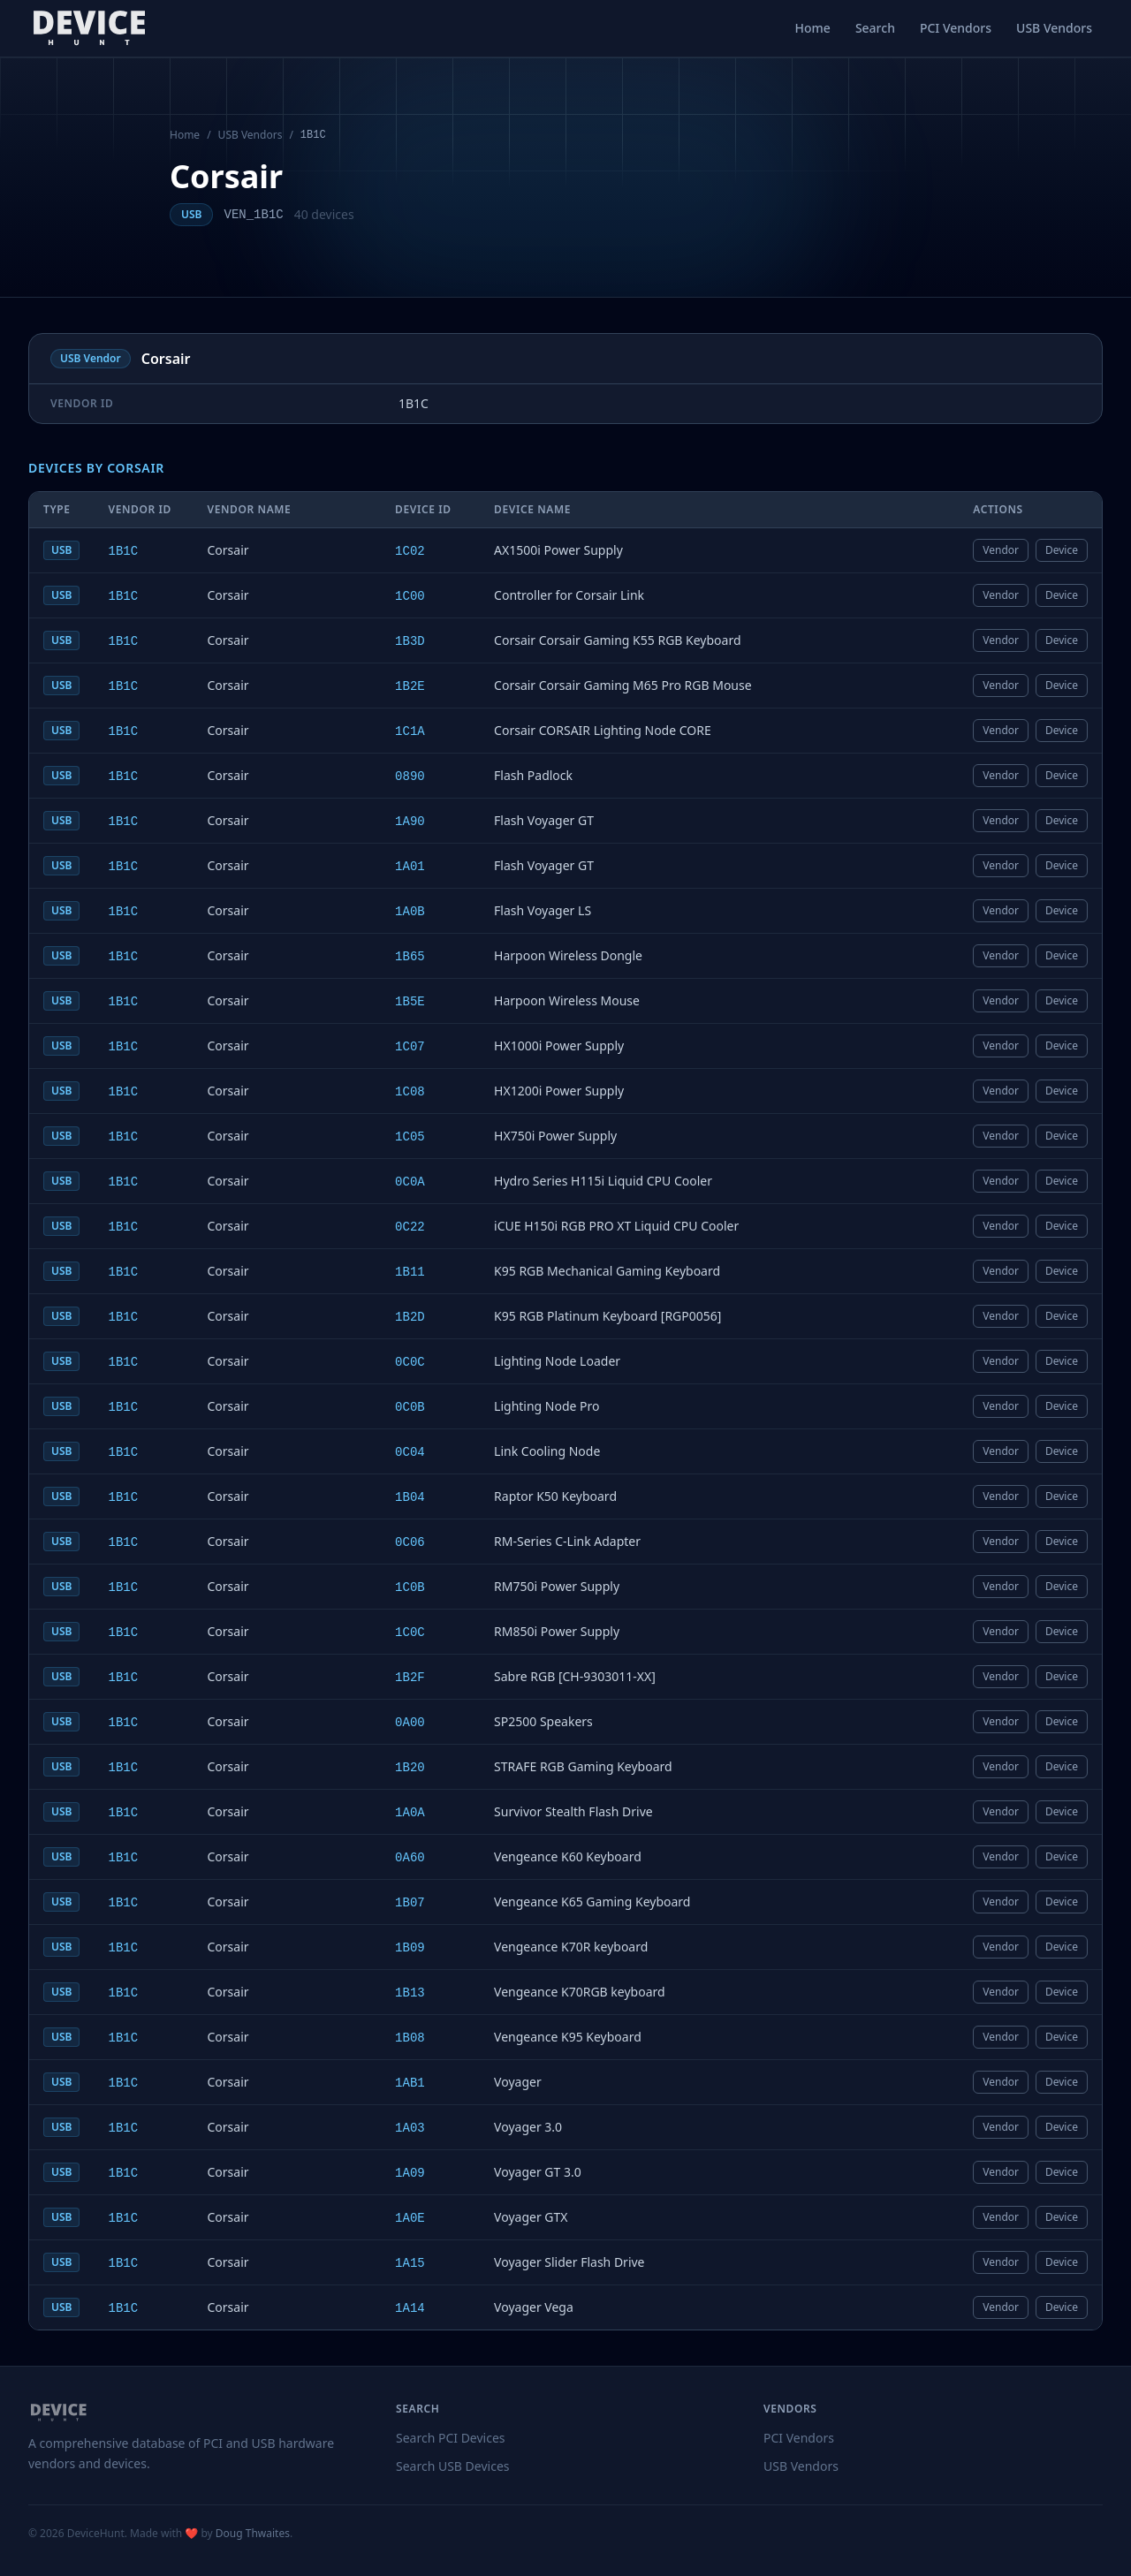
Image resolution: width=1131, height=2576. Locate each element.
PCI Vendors (955, 27)
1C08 (410, 1092)
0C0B (410, 1407)
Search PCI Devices (450, 2437)
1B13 (410, 1993)
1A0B (410, 912)
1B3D (410, 641)
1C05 (410, 1137)
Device (1061, 549)
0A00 (410, 1723)
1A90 (410, 821)
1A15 (410, 2263)
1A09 (410, 2173)
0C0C (410, 1362)
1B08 (410, 2038)
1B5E (410, 1002)
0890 (410, 776)
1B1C (123, 551)
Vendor (1001, 549)
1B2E (410, 686)
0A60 (410, 1858)
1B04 (410, 1497)
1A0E (410, 2218)
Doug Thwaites (253, 2533)
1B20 (410, 1768)
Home (813, 27)
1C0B (410, 1587)
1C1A (410, 731)
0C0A (410, 1182)
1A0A (410, 1813)
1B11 (410, 1272)
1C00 (410, 596)
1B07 (410, 1903)
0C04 (410, 1452)
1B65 (410, 957)
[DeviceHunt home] (88, 28)
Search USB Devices (453, 2466)
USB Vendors (1054, 27)
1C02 (410, 551)
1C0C (410, 1632)
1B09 (410, 1948)
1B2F (410, 1678)
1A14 (410, 2308)
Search (875, 27)
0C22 (410, 1227)
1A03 (410, 2128)
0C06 (410, 1542)
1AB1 (410, 2083)
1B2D (410, 1317)
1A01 (410, 867)
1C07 (410, 1047)
